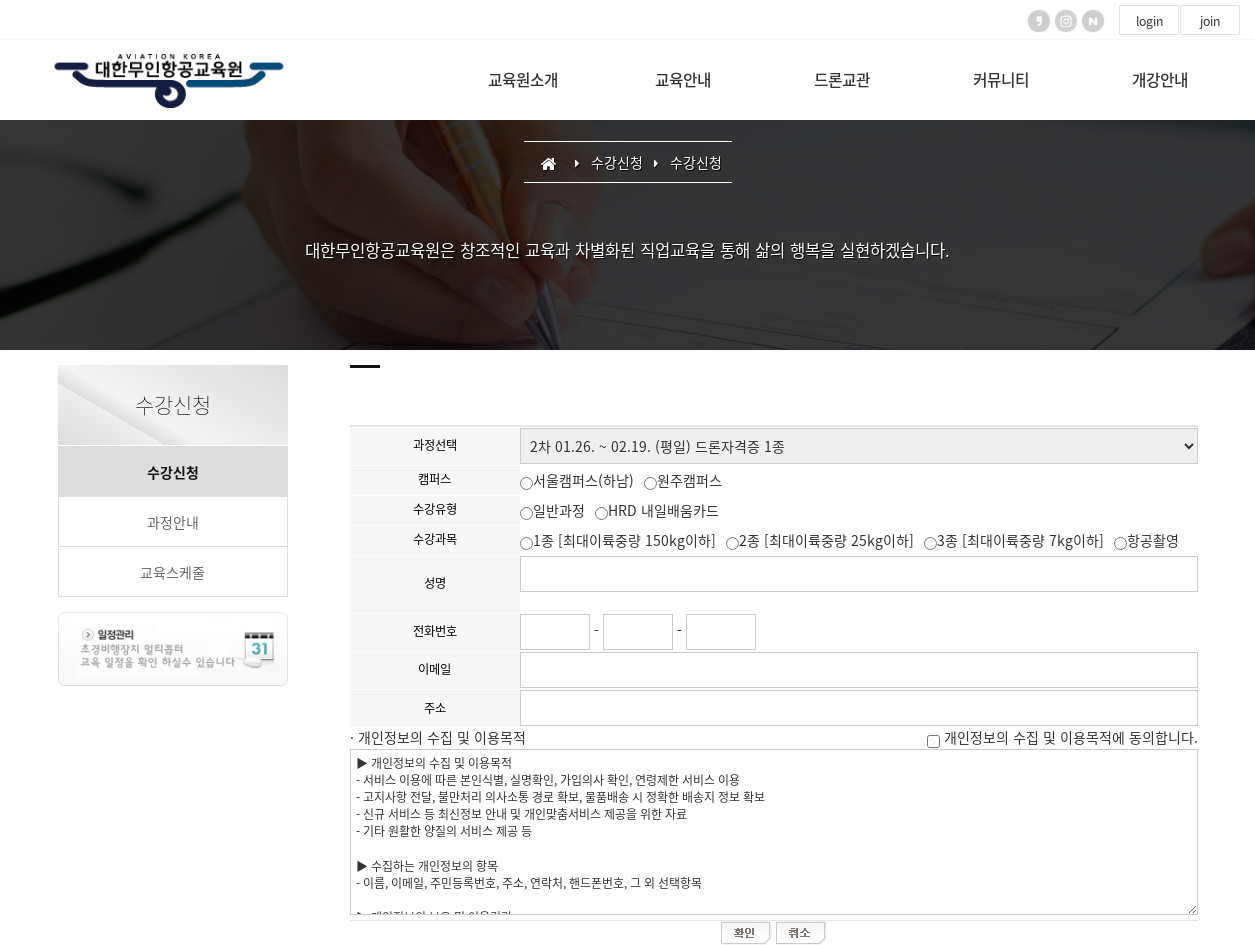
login (1149, 21)
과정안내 (173, 522)
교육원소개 (523, 79)
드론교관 (842, 79)
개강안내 (1160, 79)
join (1210, 21)
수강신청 (173, 472)
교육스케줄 (172, 572)
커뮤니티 (1001, 79)
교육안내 (683, 79)
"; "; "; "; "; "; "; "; (859, 446)
